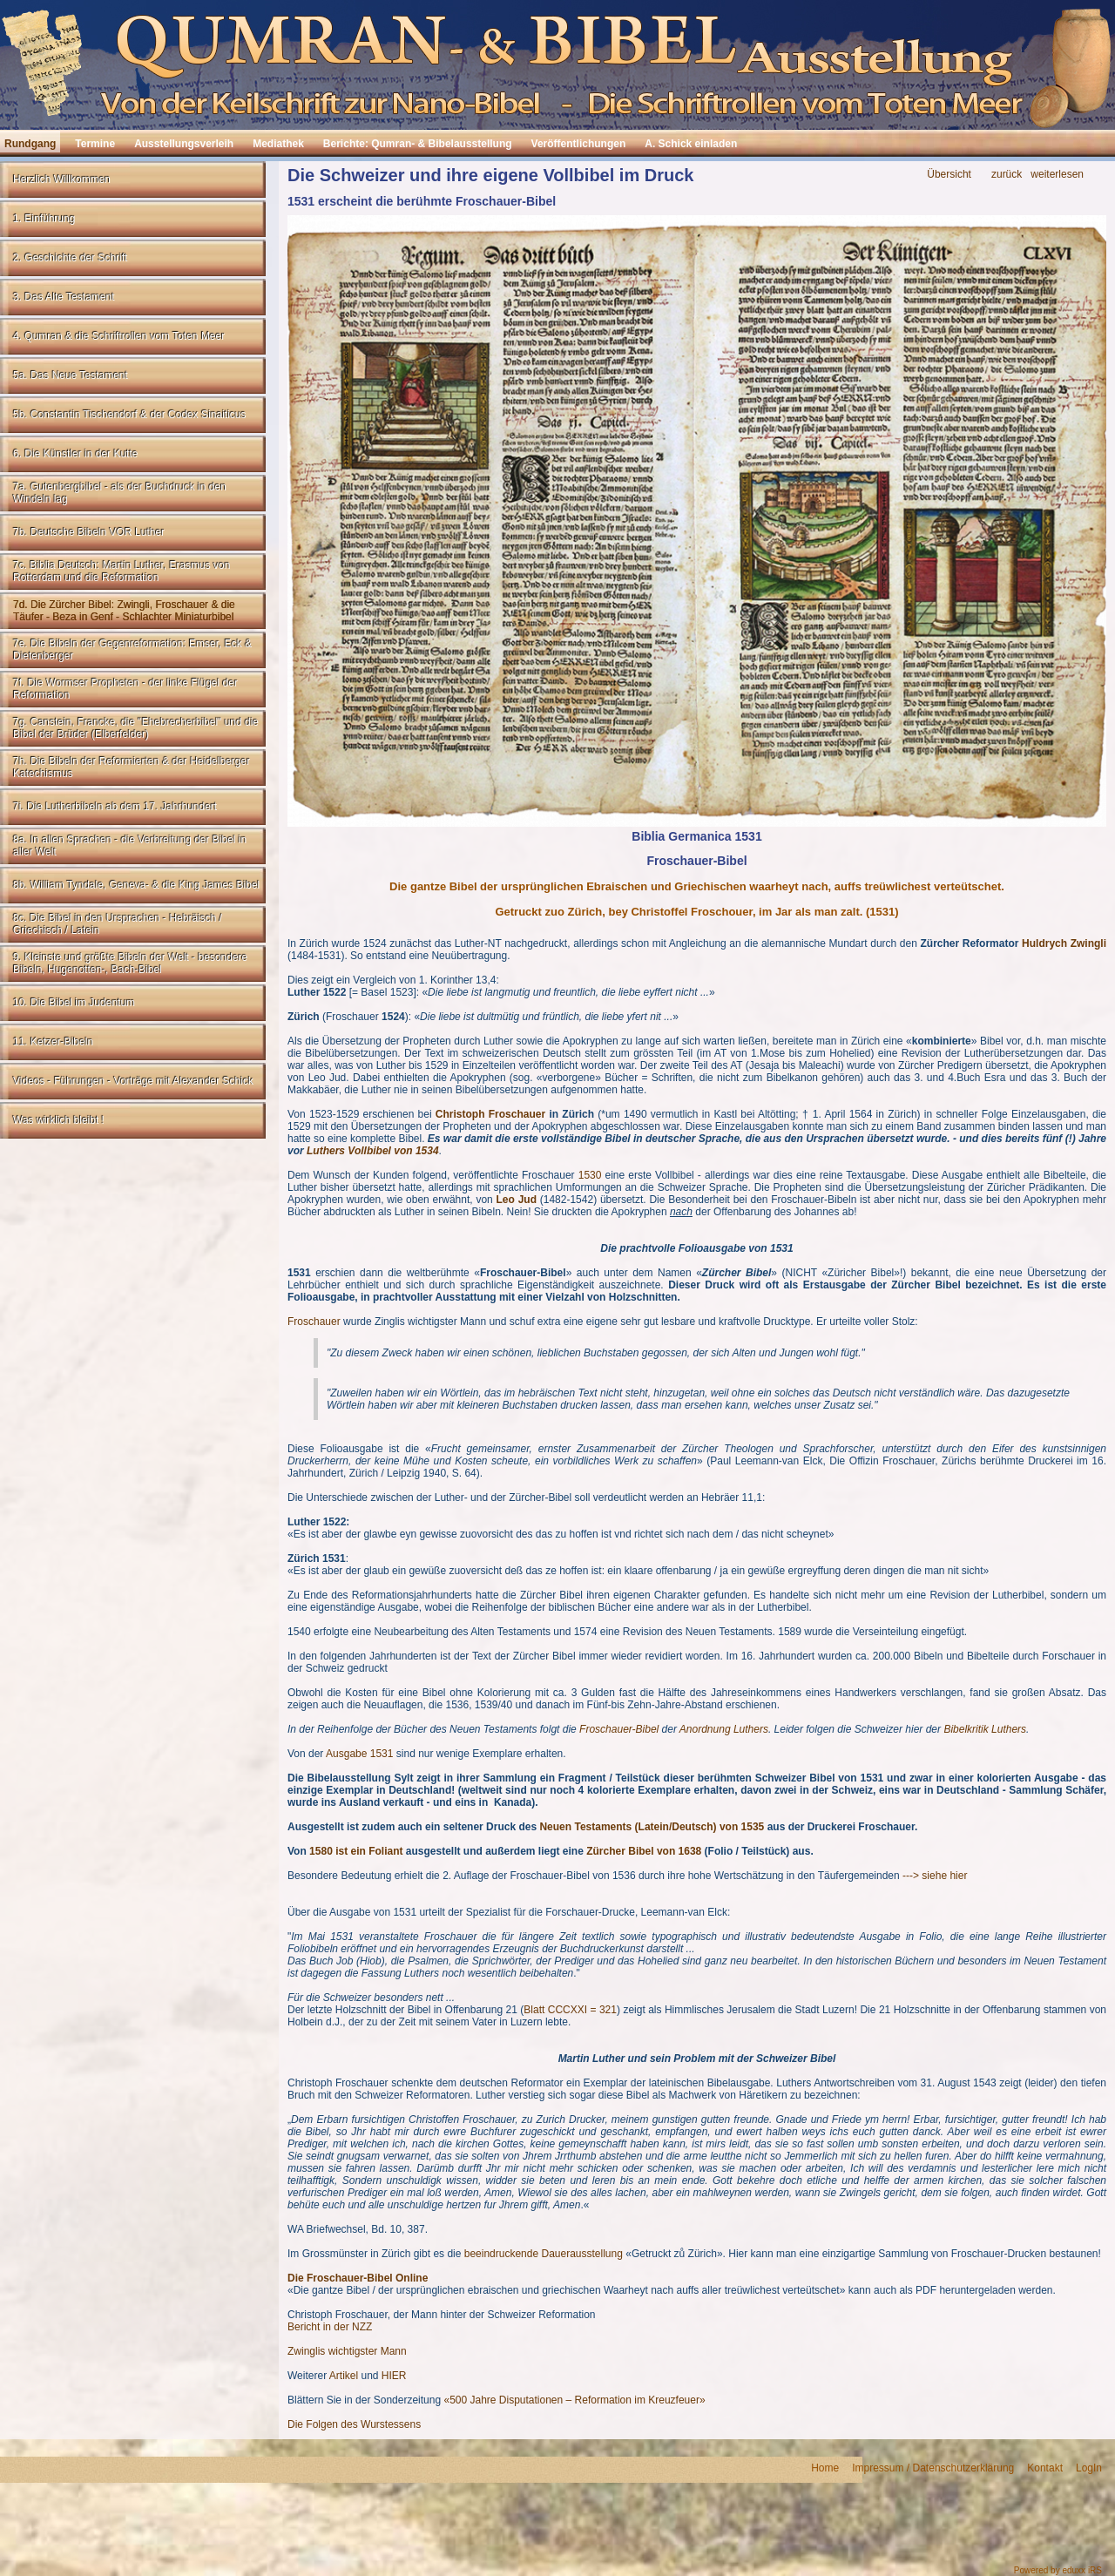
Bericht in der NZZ (329, 2327)
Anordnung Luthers (723, 1729)
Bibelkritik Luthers (984, 1729)
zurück (1006, 174)
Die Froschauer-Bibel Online (357, 2278)
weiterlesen (1057, 174)
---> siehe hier (934, 1875)
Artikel (343, 2376)
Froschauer (314, 1321)
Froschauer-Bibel (619, 1729)
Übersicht (949, 174)
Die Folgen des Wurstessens (354, 2424)
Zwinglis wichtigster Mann (347, 2351)
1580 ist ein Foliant (355, 1851)
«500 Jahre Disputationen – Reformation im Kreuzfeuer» (574, 2400)
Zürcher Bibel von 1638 (643, 1851)
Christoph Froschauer (490, 1114)
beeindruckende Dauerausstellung (543, 2254)
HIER (394, 2376)
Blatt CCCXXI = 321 (570, 2010)
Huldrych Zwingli (1064, 943)
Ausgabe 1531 (359, 1754)
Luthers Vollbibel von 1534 (373, 1151)
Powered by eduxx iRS (1058, 2570)
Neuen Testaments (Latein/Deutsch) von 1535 (651, 1827)
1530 (590, 1175)
